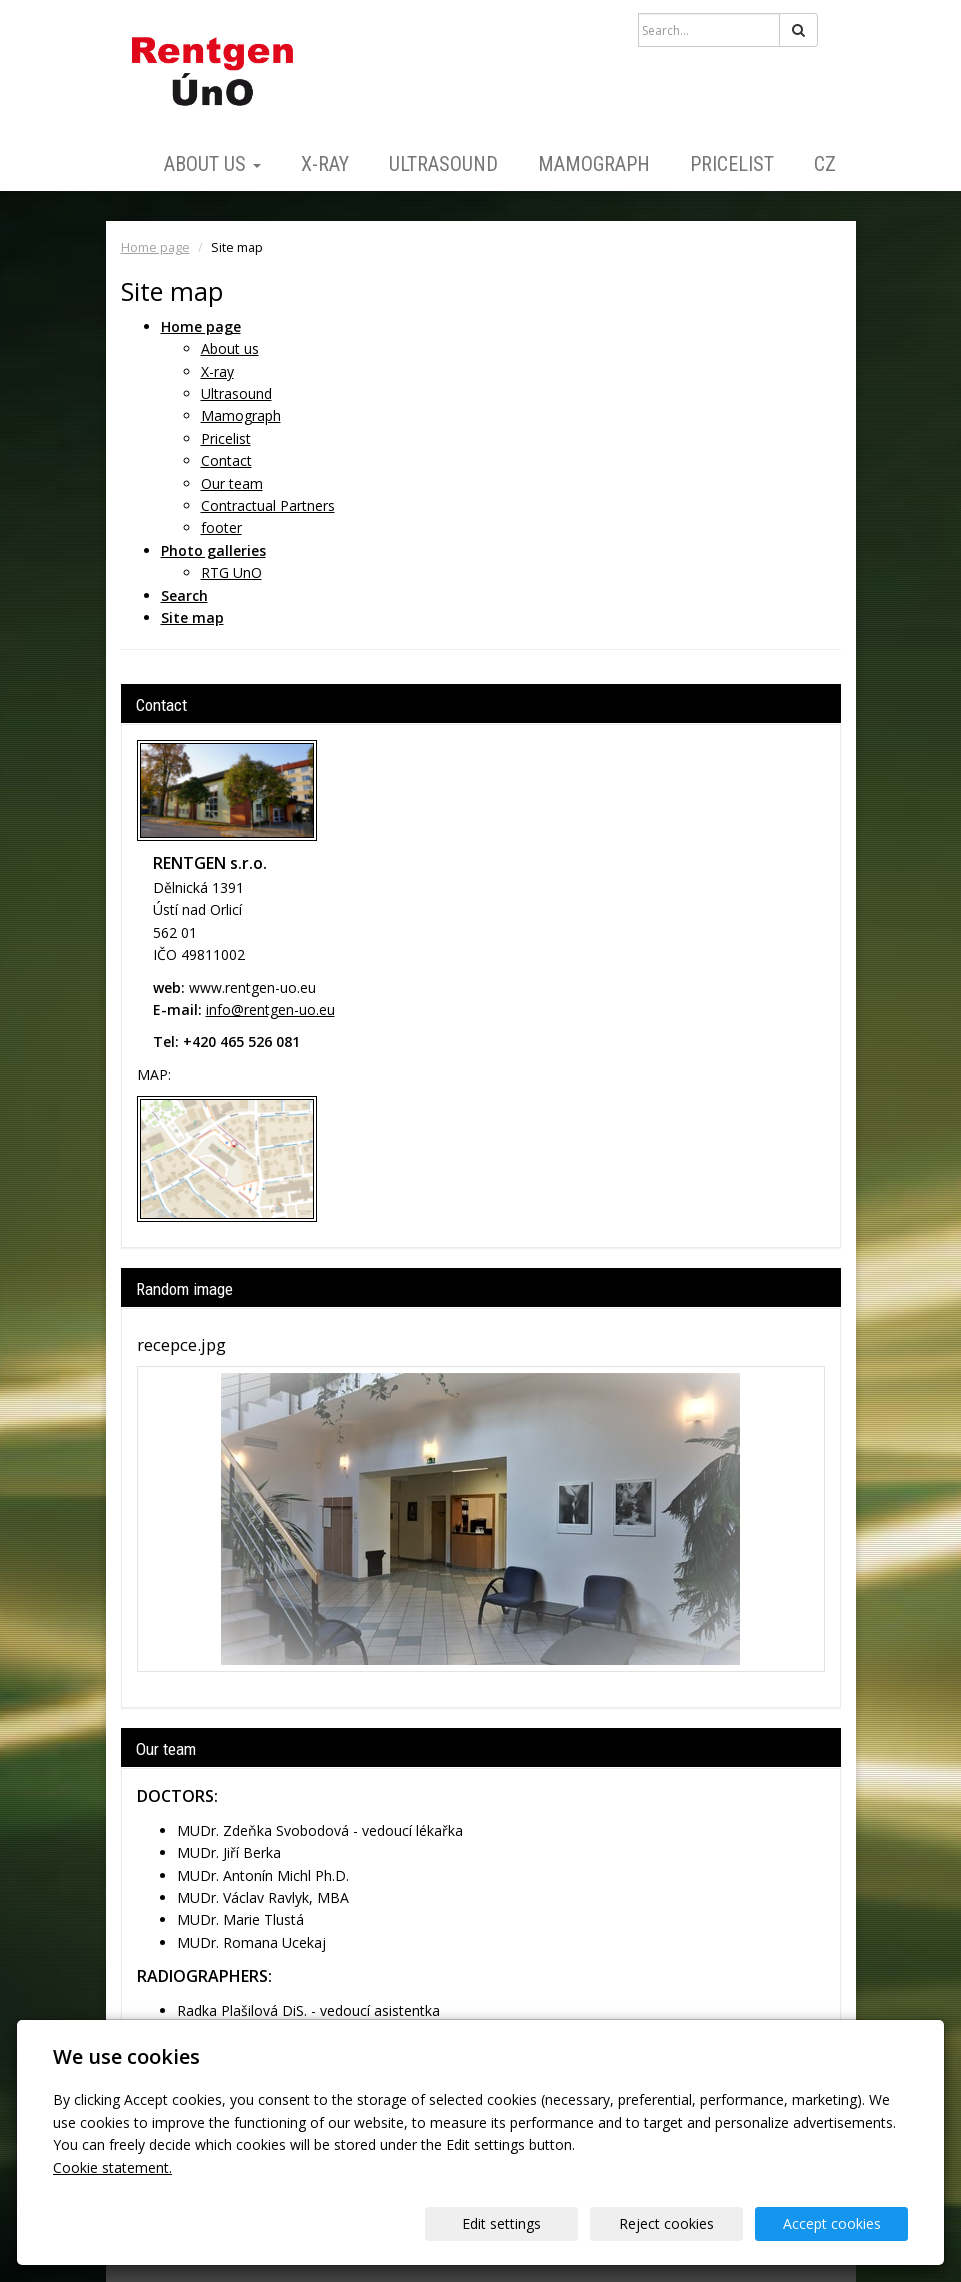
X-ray (325, 164)
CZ (825, 164)
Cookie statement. (112, 2167)
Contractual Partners (268, 505)
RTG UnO (231, 572)
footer (221, 527)
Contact (226, 460)
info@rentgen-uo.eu (270, 1009)
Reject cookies (666, 2223)
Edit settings (501, 2223)
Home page (155, 247)
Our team (232, 483)
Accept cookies (832, 2223)
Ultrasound (443, 164)
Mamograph (594, 164)
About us (212, 164)
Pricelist (732, 164)
